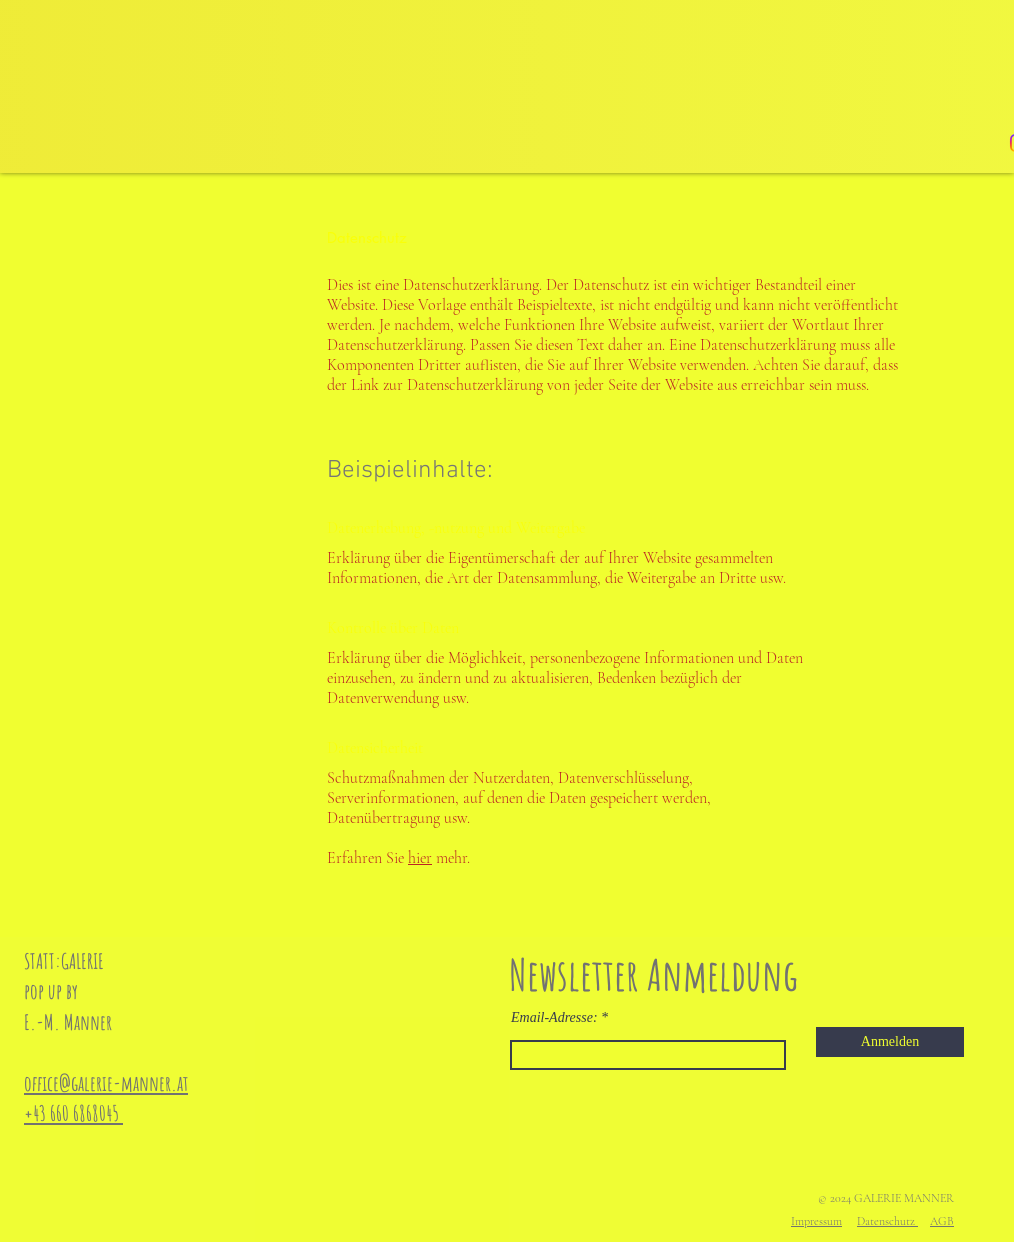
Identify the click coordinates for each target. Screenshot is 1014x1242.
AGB (942, 1221)
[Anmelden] (890, 1042)
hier (420, 858)
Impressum (816, 1221)
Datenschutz (887, 1221)
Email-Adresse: (554, 1018)
